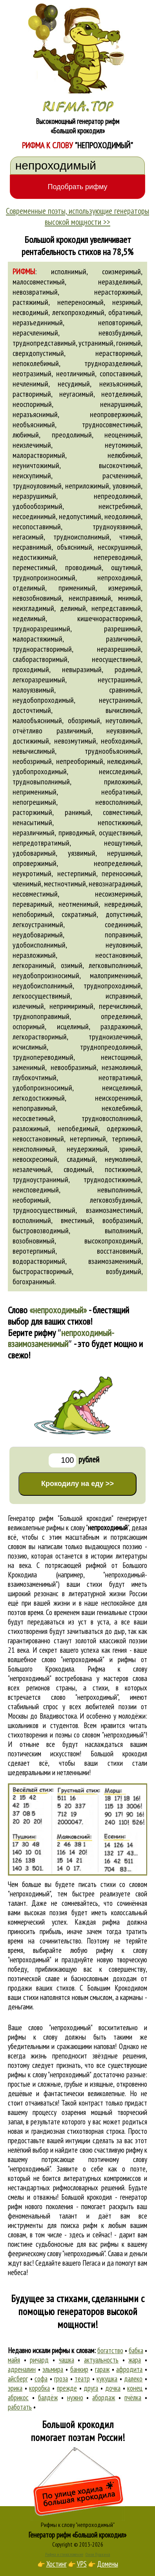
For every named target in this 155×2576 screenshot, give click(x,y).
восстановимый (119, 1251)
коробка (39, 2388)
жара (134, 2360)
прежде (67, 2388)
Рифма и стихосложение (64, 2554)
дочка (112, 2388)
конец (134, 2388)
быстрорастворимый (42, 1271)
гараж (102, 2369)
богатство (110, 2350)
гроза (61, 2378)
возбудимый (123, 1271)
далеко (133, 2378)
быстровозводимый (41, 1230)
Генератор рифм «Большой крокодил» (77, 2535)
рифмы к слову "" (87, 1527)
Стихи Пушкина (98, 2554)
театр (82, 2378)
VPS (82, 2564)
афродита (129, 2369)
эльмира (52, 2369)
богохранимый (34, 1281)
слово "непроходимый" (85, 1697)
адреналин (22, 2369)
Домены (107, 2564)
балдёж (48, 2397)
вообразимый (121, 1220)
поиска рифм (79, 2225)
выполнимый (123, 1230)
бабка (136, 2350)
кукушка (107, 2378)
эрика (15, 2388)
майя (14, 2360)
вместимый (77, 1220)
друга (91, 2388)
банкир (79, 2369)
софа (41, 2378)
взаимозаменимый (114, 1261)
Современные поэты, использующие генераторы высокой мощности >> (77, 216)
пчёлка (132, 2397)
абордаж (103, 2397)
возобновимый (34, 1241)
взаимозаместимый (113, 1210)
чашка (66, 2360)
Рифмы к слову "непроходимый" (78, 2525)
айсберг (18, 2378)
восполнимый (32, 1220)
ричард (39, 2360)
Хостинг (56, 2564)
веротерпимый (34, 1251)
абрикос (18, 2397)
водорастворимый (39, 1261)
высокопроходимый (112, 1241)
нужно (75, 2397)
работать (20, 2407)
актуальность (101, 2360)
